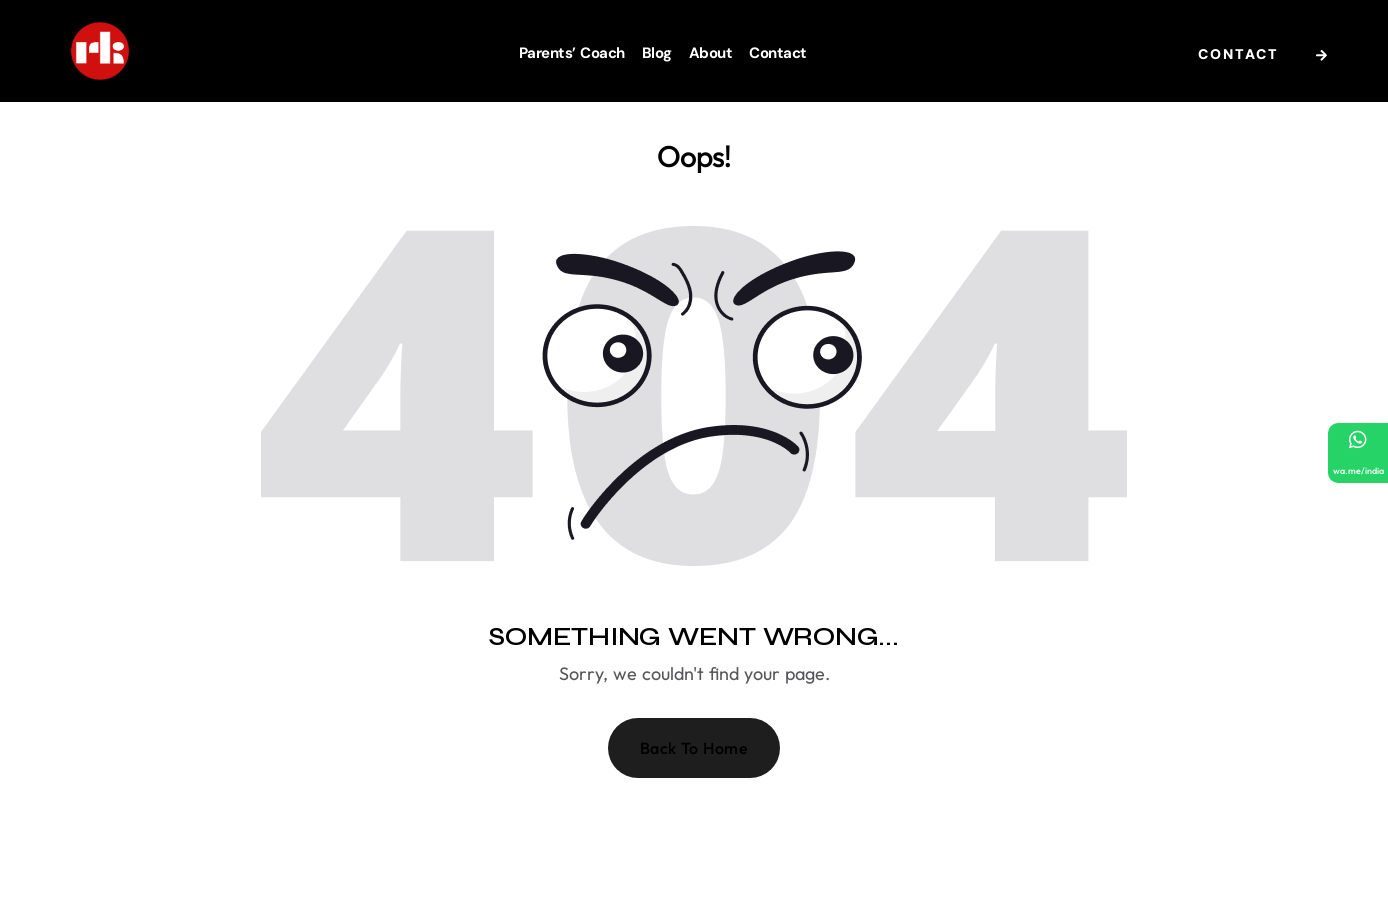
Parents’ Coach (572, 53)
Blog (657, 53)
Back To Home (694, 748)
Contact (778, 53)
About (711, 53)
